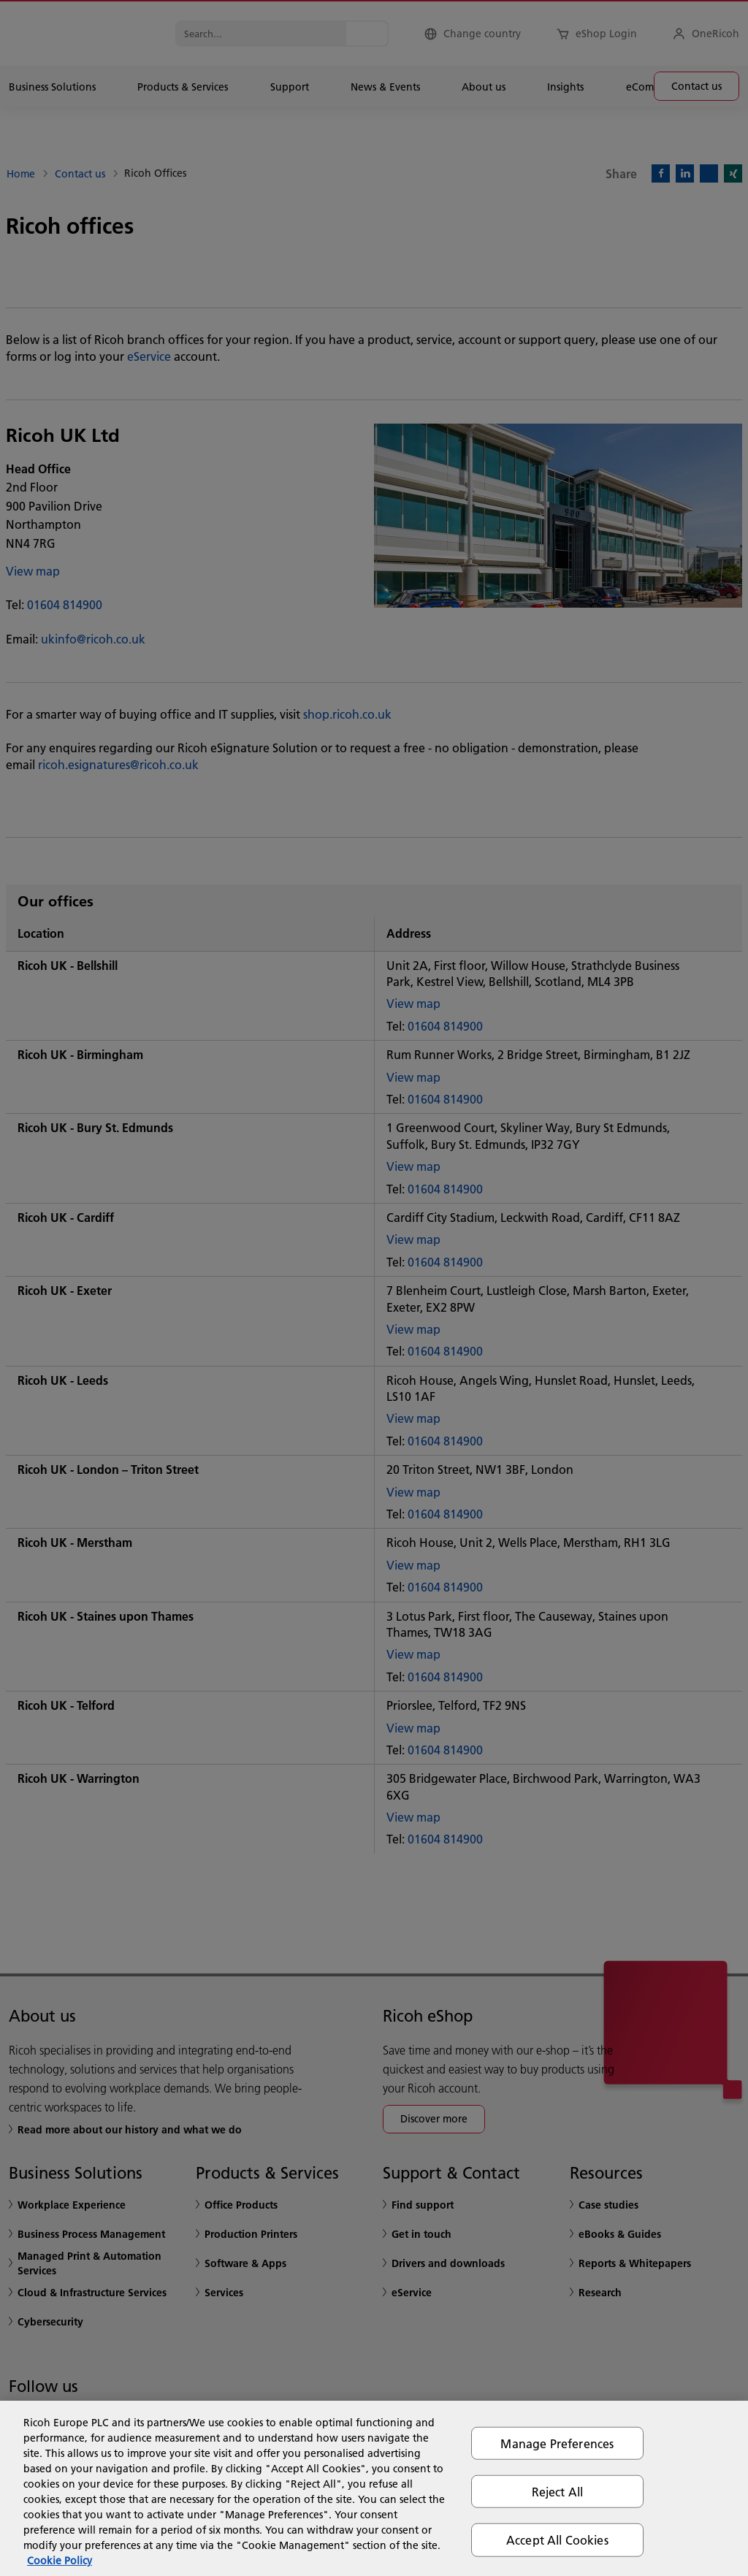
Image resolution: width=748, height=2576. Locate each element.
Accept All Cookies (557, 2540)
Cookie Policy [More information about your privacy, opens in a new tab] (59, 2560)
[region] (374, 2488)
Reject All (558, 2491)
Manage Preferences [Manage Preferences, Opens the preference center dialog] (557, 2443)
